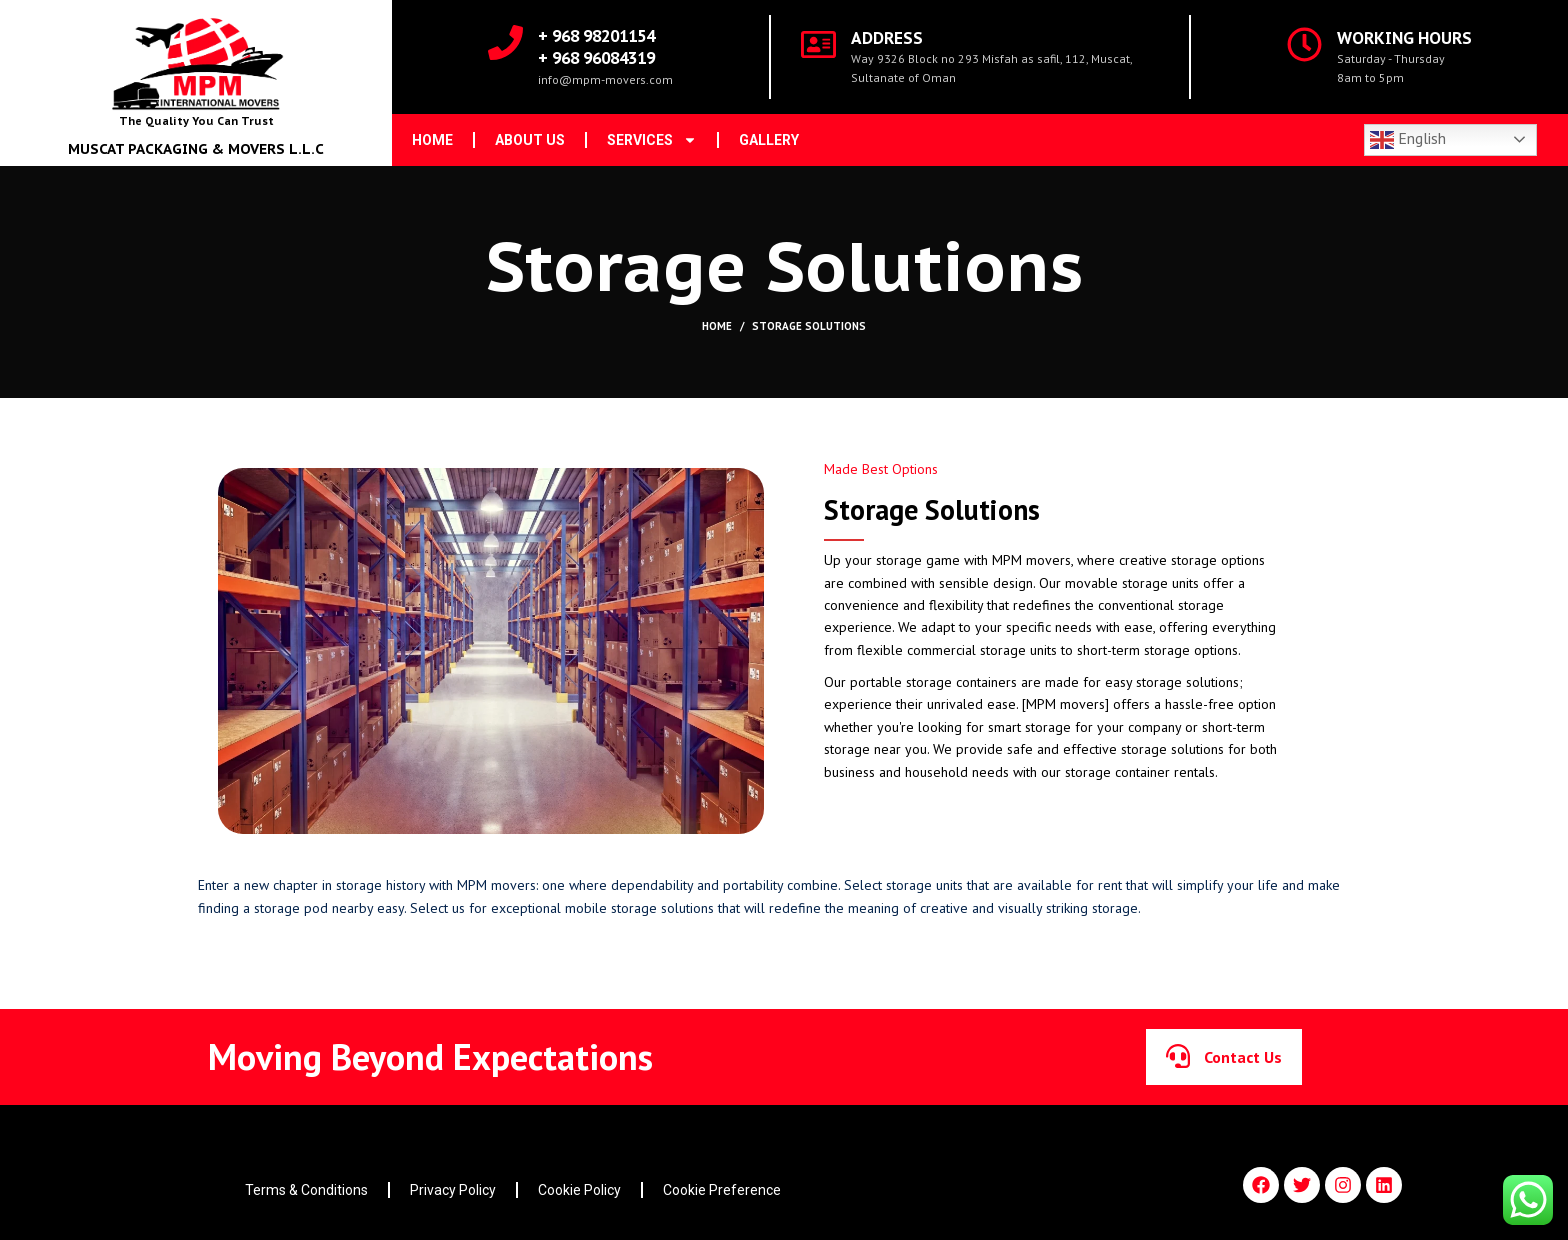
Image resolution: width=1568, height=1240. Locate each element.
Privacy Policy (453, 1190)
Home (432, 140)
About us (530, 140)
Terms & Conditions (306, 1190)
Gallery (769, 140)
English (1408, 140)
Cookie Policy (579, 1190)
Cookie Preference (722, 1190)
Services (652, 140)
